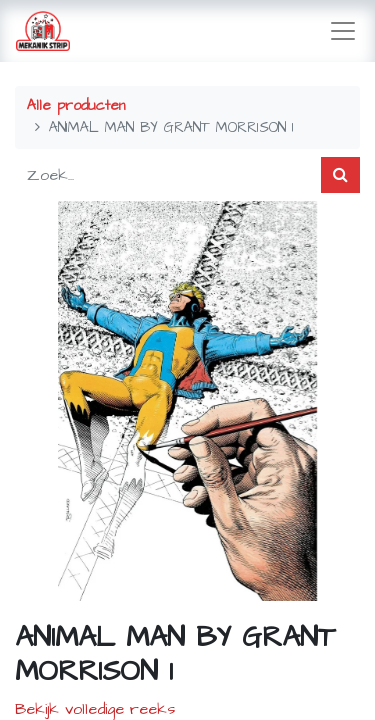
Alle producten (76, 106)
